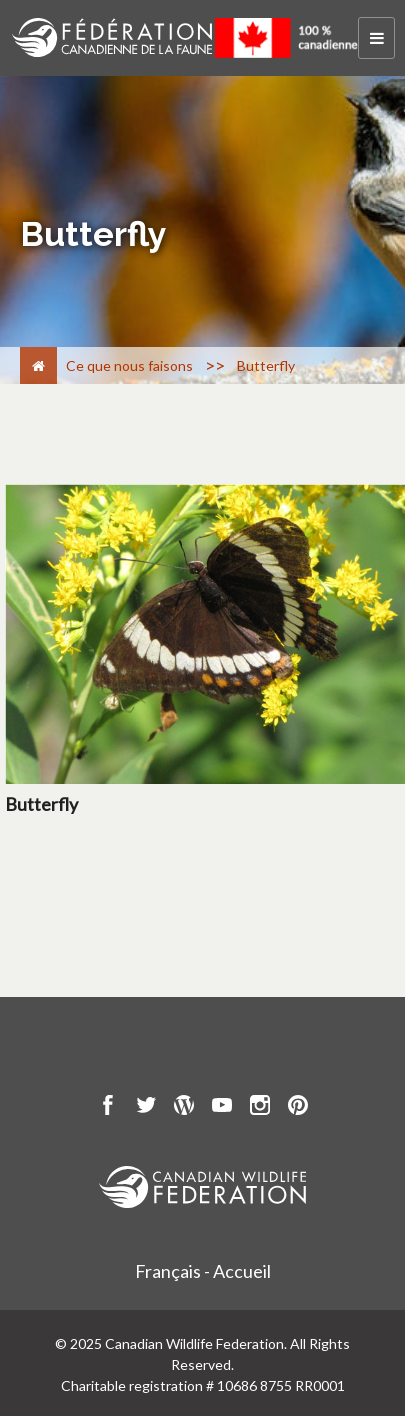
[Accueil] (38, 365)
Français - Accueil (203, 1271)
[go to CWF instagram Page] (260, 1108)
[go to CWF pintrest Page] (298, 1108)
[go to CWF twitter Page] (146, 1108)
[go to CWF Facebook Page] (108, 1108)
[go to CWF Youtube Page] (222, 1108)
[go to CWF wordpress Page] (184, 1108)
